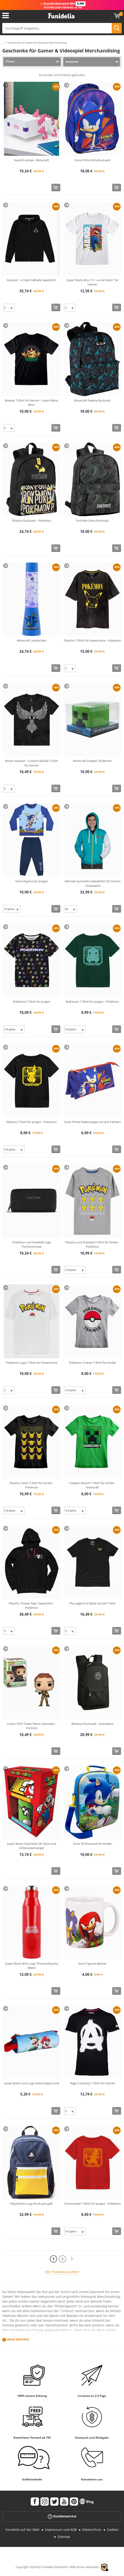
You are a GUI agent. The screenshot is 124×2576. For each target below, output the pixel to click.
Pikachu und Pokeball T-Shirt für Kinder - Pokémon (92, 1244)
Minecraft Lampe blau (31, 640)
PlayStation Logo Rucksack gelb (31, 2204)
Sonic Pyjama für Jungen (31, 881)
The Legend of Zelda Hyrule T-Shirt (92, 1603)
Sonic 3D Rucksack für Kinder (92, 1844)
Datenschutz (91, 2529)
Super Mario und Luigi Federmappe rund (31, 2083)
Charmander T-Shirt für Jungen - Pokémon (92, 2204)
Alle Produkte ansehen (62, 2272)
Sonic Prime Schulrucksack (92, 160)
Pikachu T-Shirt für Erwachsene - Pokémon (92, 640)
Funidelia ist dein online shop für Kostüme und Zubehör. (61, 16)
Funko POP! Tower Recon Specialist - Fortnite (31, 1726)
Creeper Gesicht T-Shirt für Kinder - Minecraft (92, 1485)
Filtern (10, 61)
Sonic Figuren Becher (92, 1963)
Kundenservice (62, 2516)
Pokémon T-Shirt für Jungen (31, 1001)
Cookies (113, 2529)
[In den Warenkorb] (55, 187)
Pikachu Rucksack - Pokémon (31, 520)
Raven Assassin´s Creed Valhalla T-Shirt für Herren (31, 763)
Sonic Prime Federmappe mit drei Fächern (92, 1122)
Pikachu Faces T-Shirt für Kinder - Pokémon (32, 1485)
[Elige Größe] (9, 308)
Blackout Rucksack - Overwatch (92, 1724)
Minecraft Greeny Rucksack (92, 400)
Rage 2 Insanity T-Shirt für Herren (92, 2083)
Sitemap (64, 2536)
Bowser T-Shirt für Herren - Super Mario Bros (31, 402)
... (3, 43)
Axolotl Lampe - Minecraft (31, 160)
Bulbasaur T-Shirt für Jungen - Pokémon (92, 1001)
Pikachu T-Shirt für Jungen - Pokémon (31, 1122)
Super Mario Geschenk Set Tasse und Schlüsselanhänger (31, 1846)
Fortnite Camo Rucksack (92, 520)
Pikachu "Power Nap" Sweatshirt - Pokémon (31, 1605)
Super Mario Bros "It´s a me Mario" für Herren (92, 282)
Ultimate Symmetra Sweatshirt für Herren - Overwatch (92, 883)
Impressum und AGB (61, 2529)
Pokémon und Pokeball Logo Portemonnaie (31, 1244)
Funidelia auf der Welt (22, 2529)
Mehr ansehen (18, 2339)
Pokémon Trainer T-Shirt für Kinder (92, 1363)
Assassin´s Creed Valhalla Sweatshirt (31, 280)
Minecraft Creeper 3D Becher (92, 761)
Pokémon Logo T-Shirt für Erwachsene (31, 1363)
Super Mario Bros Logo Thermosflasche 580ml (31, 1965)
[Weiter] (71, 2259)
